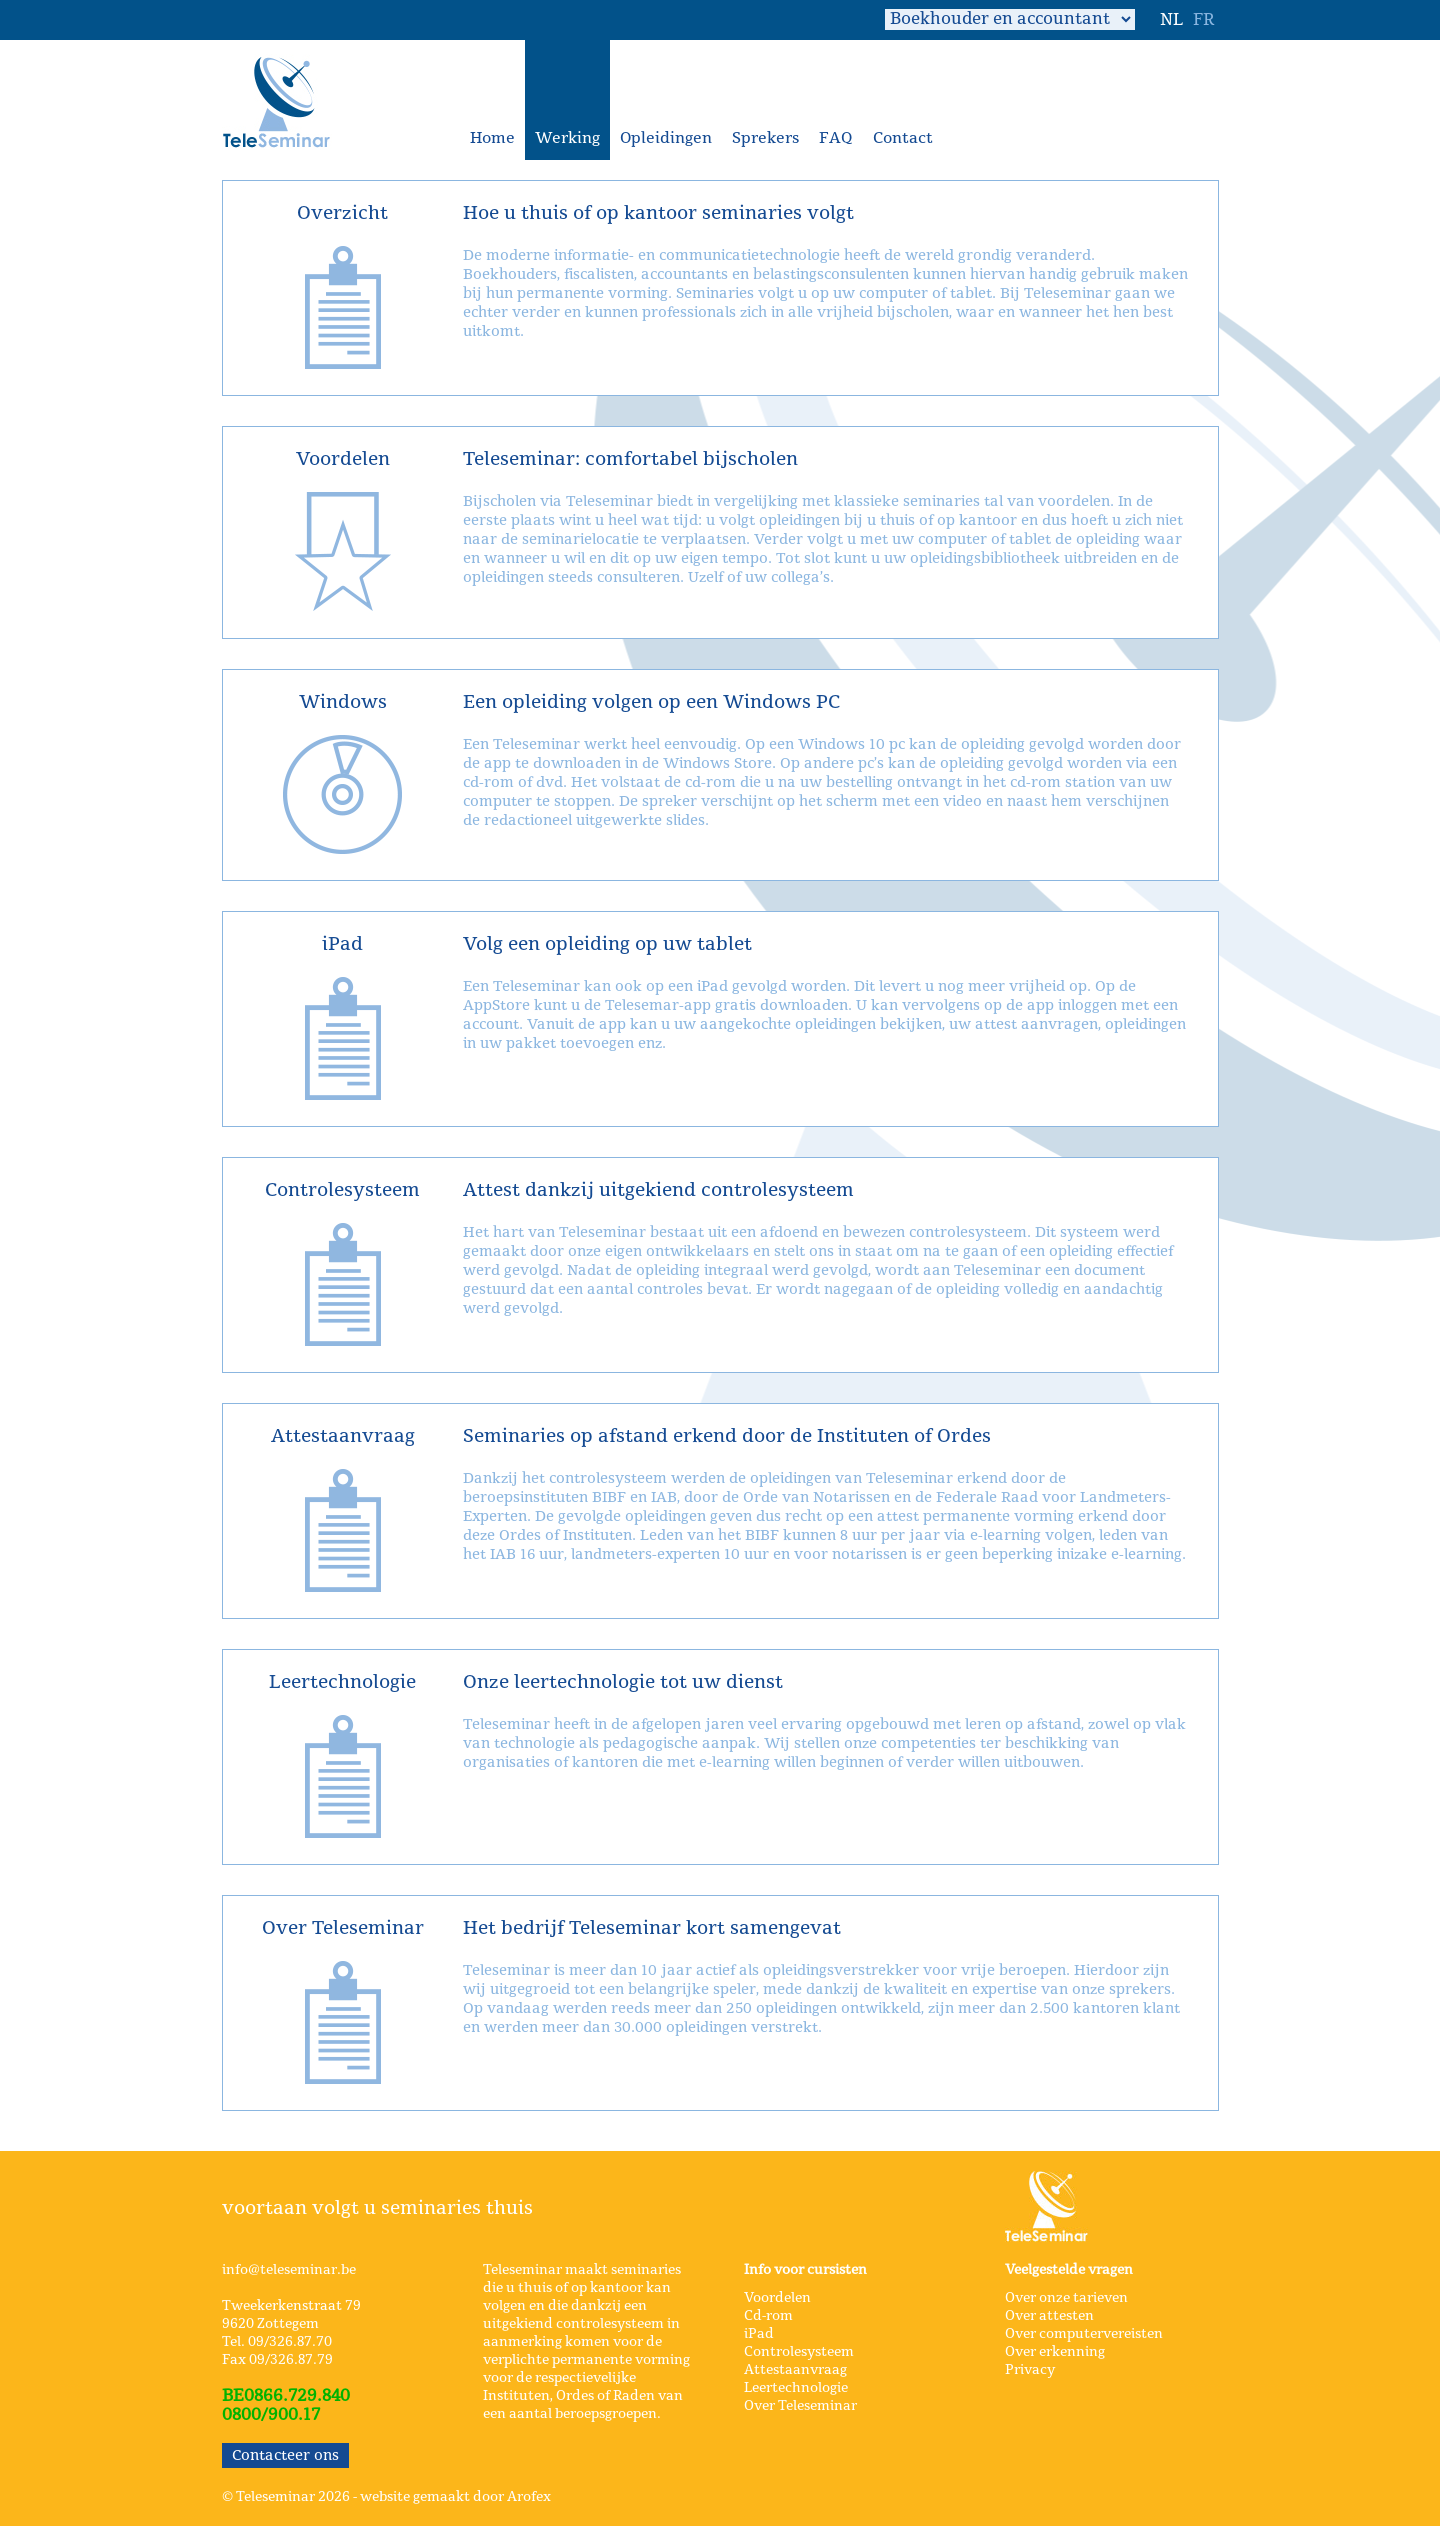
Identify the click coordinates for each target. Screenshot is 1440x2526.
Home (492, 138)
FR (1203, 20)
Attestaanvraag (795, 2370)
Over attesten (1049, 2316)
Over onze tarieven (1066, 2298)
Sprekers (765, 138)
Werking (567, 138)
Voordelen (777, 2298)
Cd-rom (768, 2316)
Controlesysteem (799, 2352)
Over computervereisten (1084, 2334)
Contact (903, 138)
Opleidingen (666, 138)
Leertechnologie (796, 2388)
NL (1171, 20)
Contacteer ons (285, 2455)
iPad (759, 2334)
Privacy (1030, 2370)
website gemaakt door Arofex (455, 2497)
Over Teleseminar (800, 2406)
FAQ (836, 138)
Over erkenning (1055, 2352)
